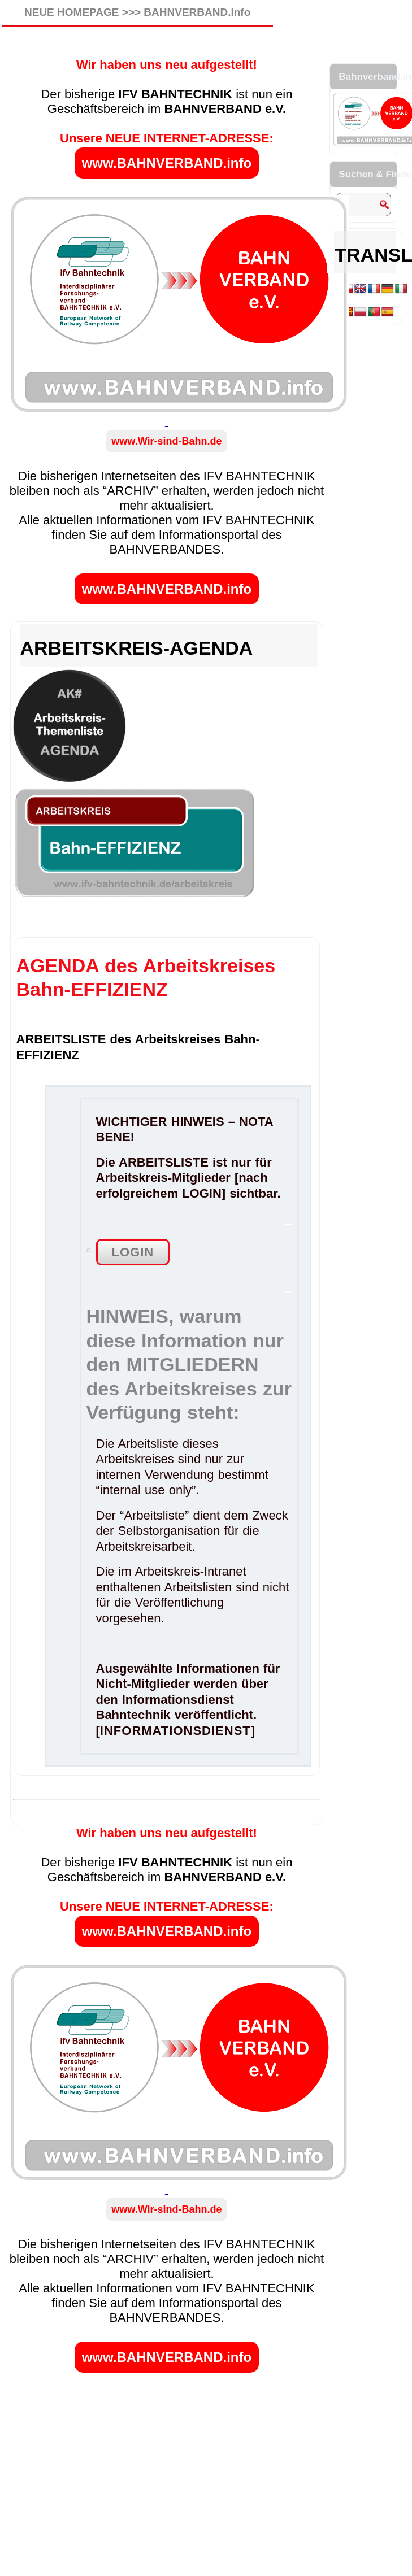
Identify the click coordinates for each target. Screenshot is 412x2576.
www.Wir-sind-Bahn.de (166, 441)
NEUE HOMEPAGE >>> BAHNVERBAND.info (137, 12)
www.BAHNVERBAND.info (166, 163)
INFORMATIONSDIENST (175, 1731)
